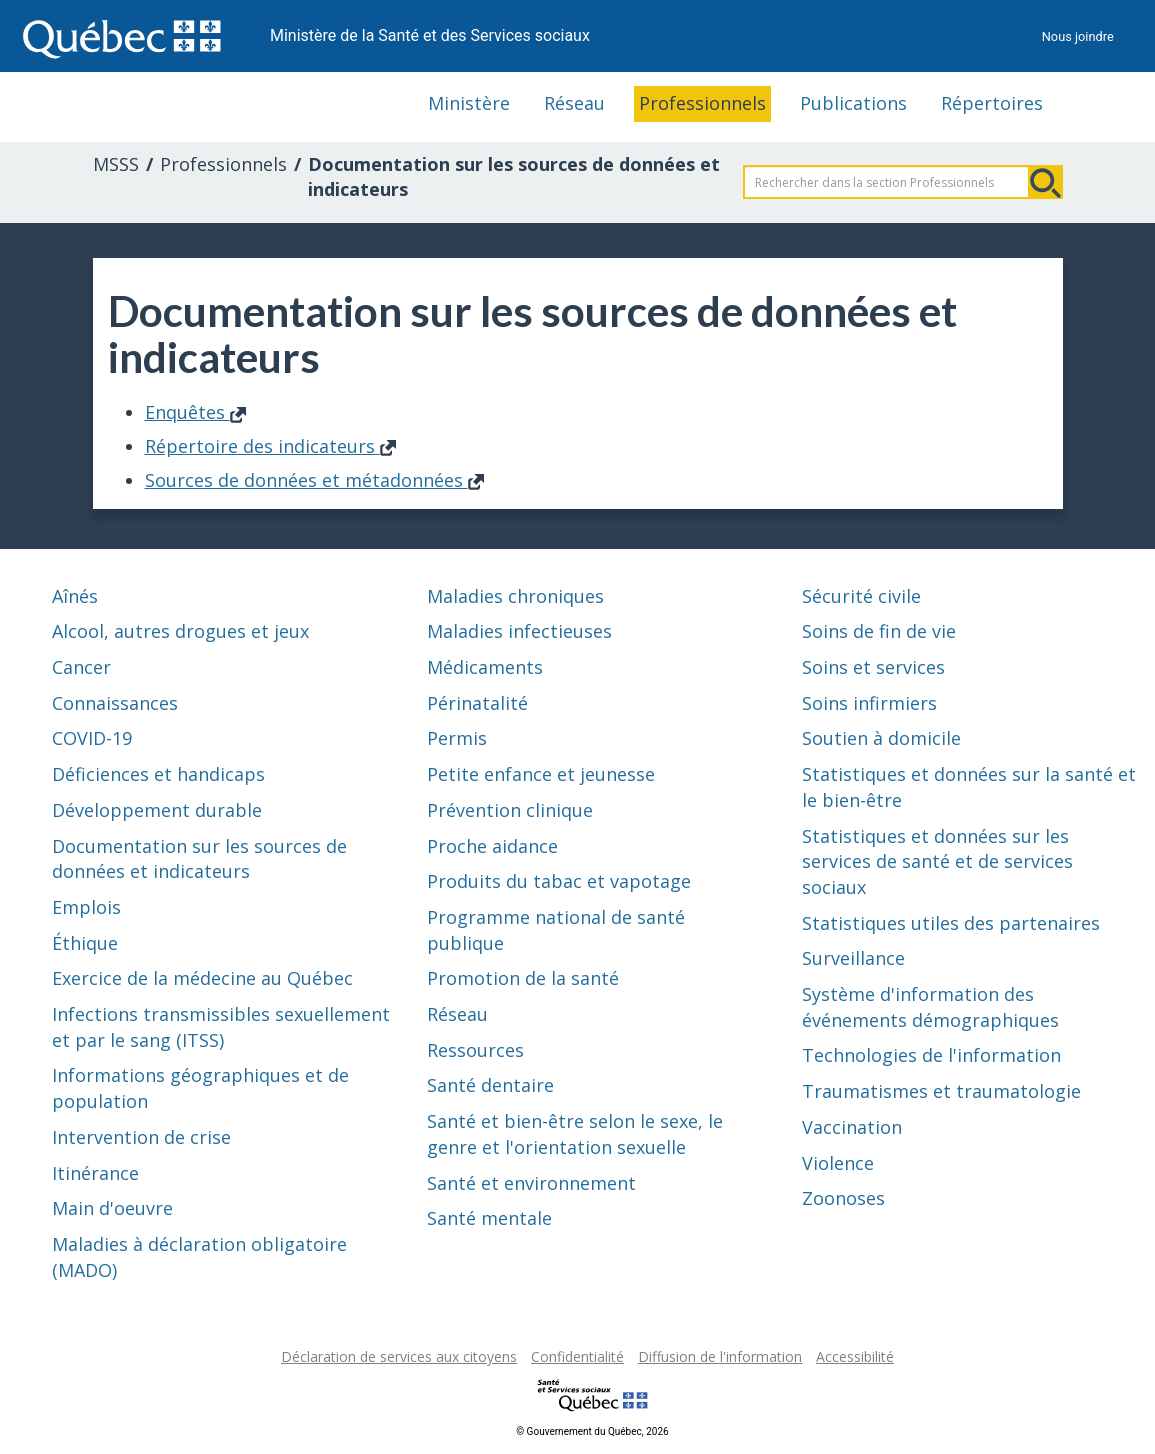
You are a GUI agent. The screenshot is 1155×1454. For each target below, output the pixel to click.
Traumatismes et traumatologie (941, 1091)
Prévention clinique (510, 810)
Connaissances (115, 703)
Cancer (81, 667)
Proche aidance (492, 846)
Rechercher (1046, 182)
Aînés (75, 596)
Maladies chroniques (515, 596)
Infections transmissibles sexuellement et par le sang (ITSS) (221, 1027)
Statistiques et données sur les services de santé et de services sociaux (937, 861)
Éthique (85, 943)
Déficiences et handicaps (158, 774)
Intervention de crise (141, 1137)
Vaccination (852, 1127)
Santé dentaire (490, 1085)
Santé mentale (489, 1218)
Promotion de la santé (523, 978)
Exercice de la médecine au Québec (202, 978)
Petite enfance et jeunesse (541, 774)
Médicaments (485, 667)
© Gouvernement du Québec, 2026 (592, 1431)
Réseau (574, 103)
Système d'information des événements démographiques (930, 1007)
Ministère (469, 103)
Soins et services (873, 667)
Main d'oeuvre (112, 1208)
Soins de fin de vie (879, 631)
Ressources (475, 1050)
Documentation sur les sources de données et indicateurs (199, 859)
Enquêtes (195, 412)
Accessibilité (855, 1356)
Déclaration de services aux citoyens (399, 1356)
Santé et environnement (531, 1183)
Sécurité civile (861, 596)
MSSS (116, 164)
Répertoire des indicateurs (270, 446)
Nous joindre (1078, 36)
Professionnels (702, 103)
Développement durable (157, 810)
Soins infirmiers (869, 703)
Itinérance (95, 1173)
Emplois (86, 907)
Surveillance (853, 958)
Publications (853, 103)
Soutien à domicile (881, 738)
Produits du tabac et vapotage (559, 881)
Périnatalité (477, 703)
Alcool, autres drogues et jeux (180, 631)
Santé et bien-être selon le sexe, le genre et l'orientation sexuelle (575, 1134)
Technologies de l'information (931, 1055)
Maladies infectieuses (519, 631)
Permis (457, 738)
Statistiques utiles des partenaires (951, 923)
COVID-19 (92, 738)
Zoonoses (843, 1198)
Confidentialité (577, 1356)
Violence (838, 1163)
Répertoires (992, 103)
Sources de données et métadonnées (314, 480)
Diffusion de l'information (720, 1356)
